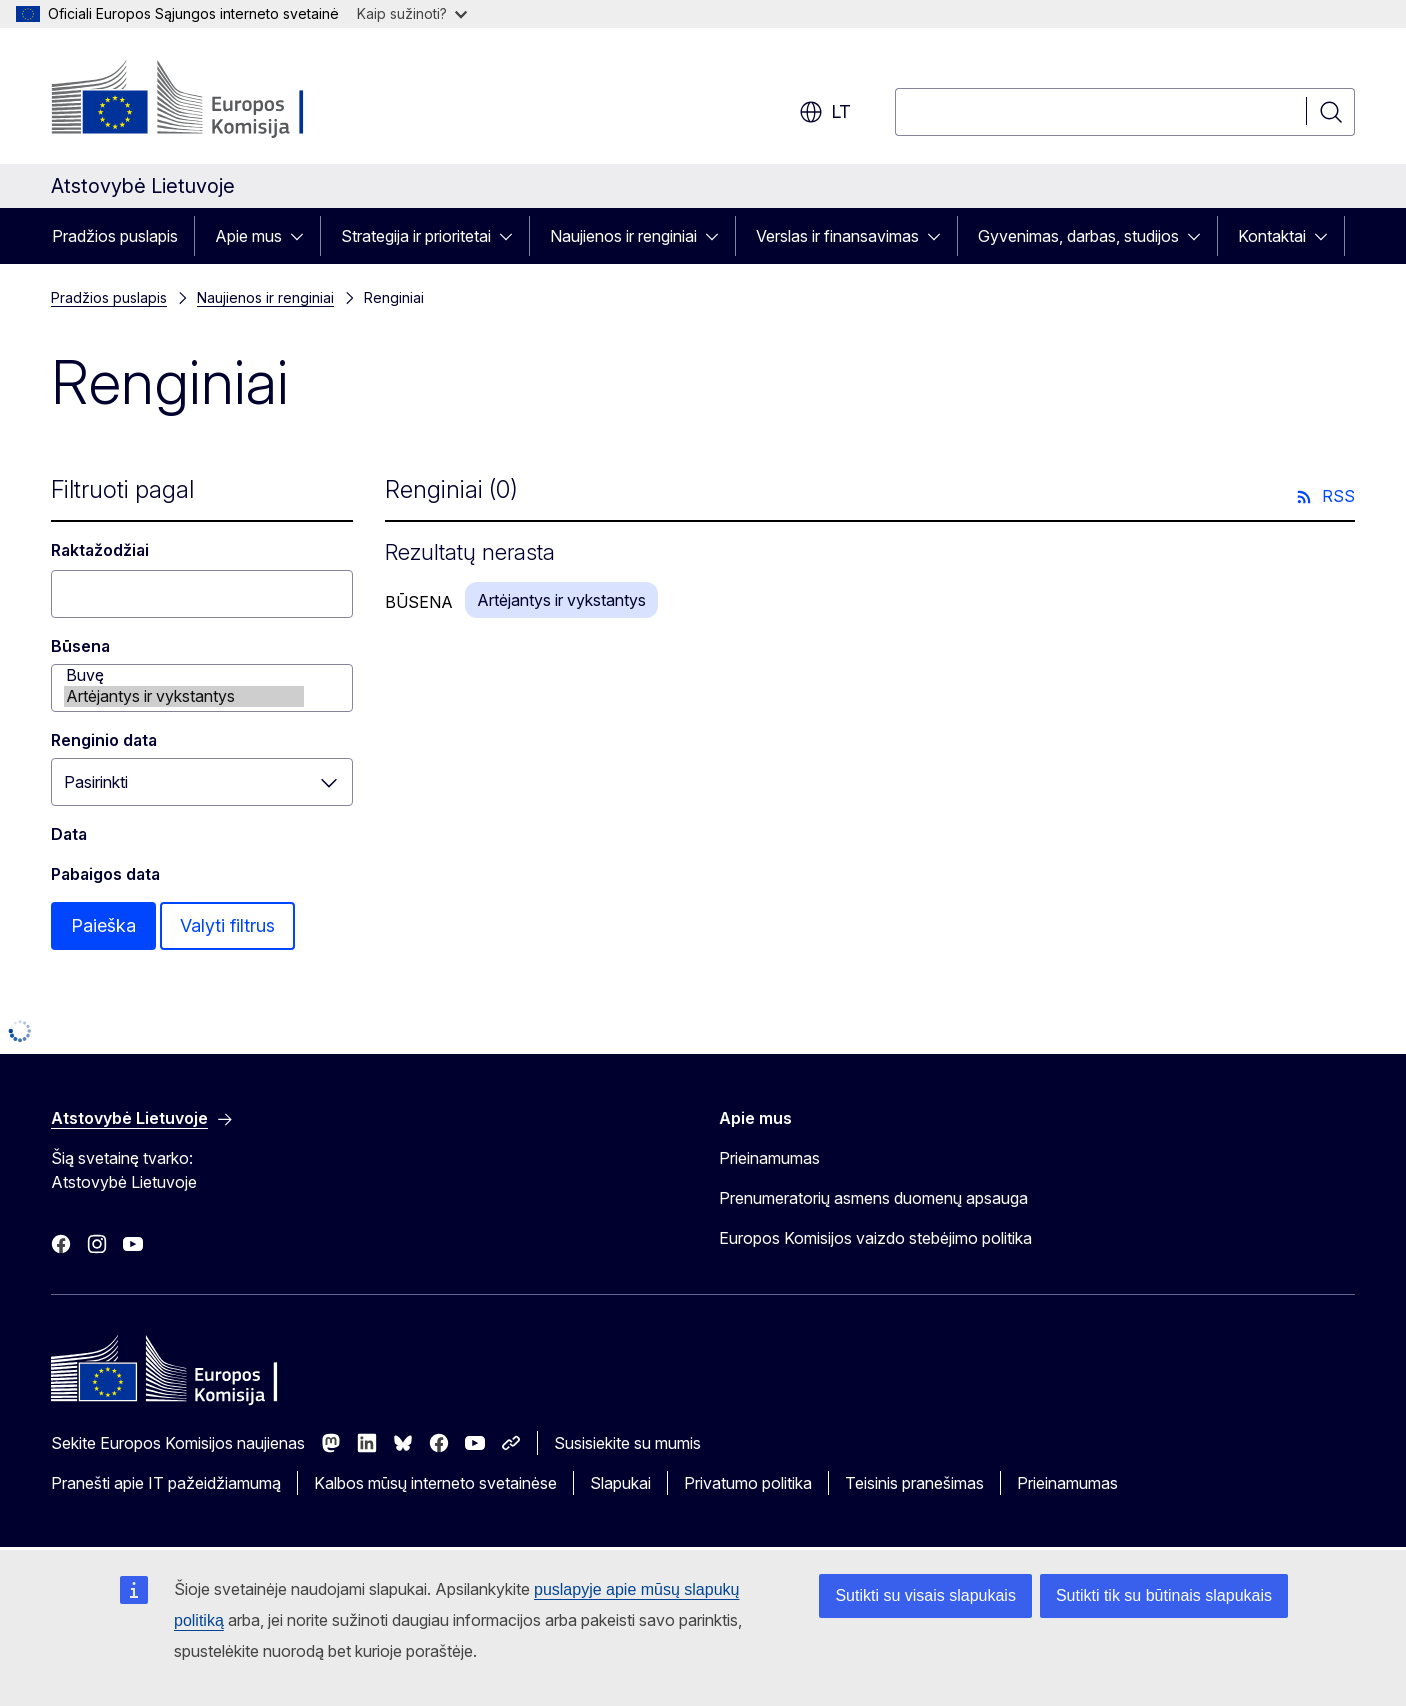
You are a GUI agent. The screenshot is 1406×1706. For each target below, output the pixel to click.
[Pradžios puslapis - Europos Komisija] (212, 100)
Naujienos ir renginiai (623, 236)
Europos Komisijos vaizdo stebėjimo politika (875, 1238)
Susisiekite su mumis (627, 1443)
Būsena (80, 646)
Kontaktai (1272, 236)
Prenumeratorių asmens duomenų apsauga (873, 1198)
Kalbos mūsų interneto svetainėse (435, 1483)
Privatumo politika (748, 1483)
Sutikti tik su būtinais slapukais (1164, 1595)
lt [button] (825, 112)
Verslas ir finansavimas (837, 236)
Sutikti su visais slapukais (925, 1595)
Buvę (184, 675)
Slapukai (620, 1483)
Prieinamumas (769, 1158)
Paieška (103, 925)
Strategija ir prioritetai (416, 236)
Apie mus (248, 236)
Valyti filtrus (227, 925)
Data (69, 834)
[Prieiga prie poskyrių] (303, 236)
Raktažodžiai (100, 550)
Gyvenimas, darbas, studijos (1078, 236)
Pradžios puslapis (115, 236)
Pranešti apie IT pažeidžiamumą (166, 1483)
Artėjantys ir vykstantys (184, 696)
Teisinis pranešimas (914, 1483)
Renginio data (104, 740)
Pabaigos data (105, 874)
